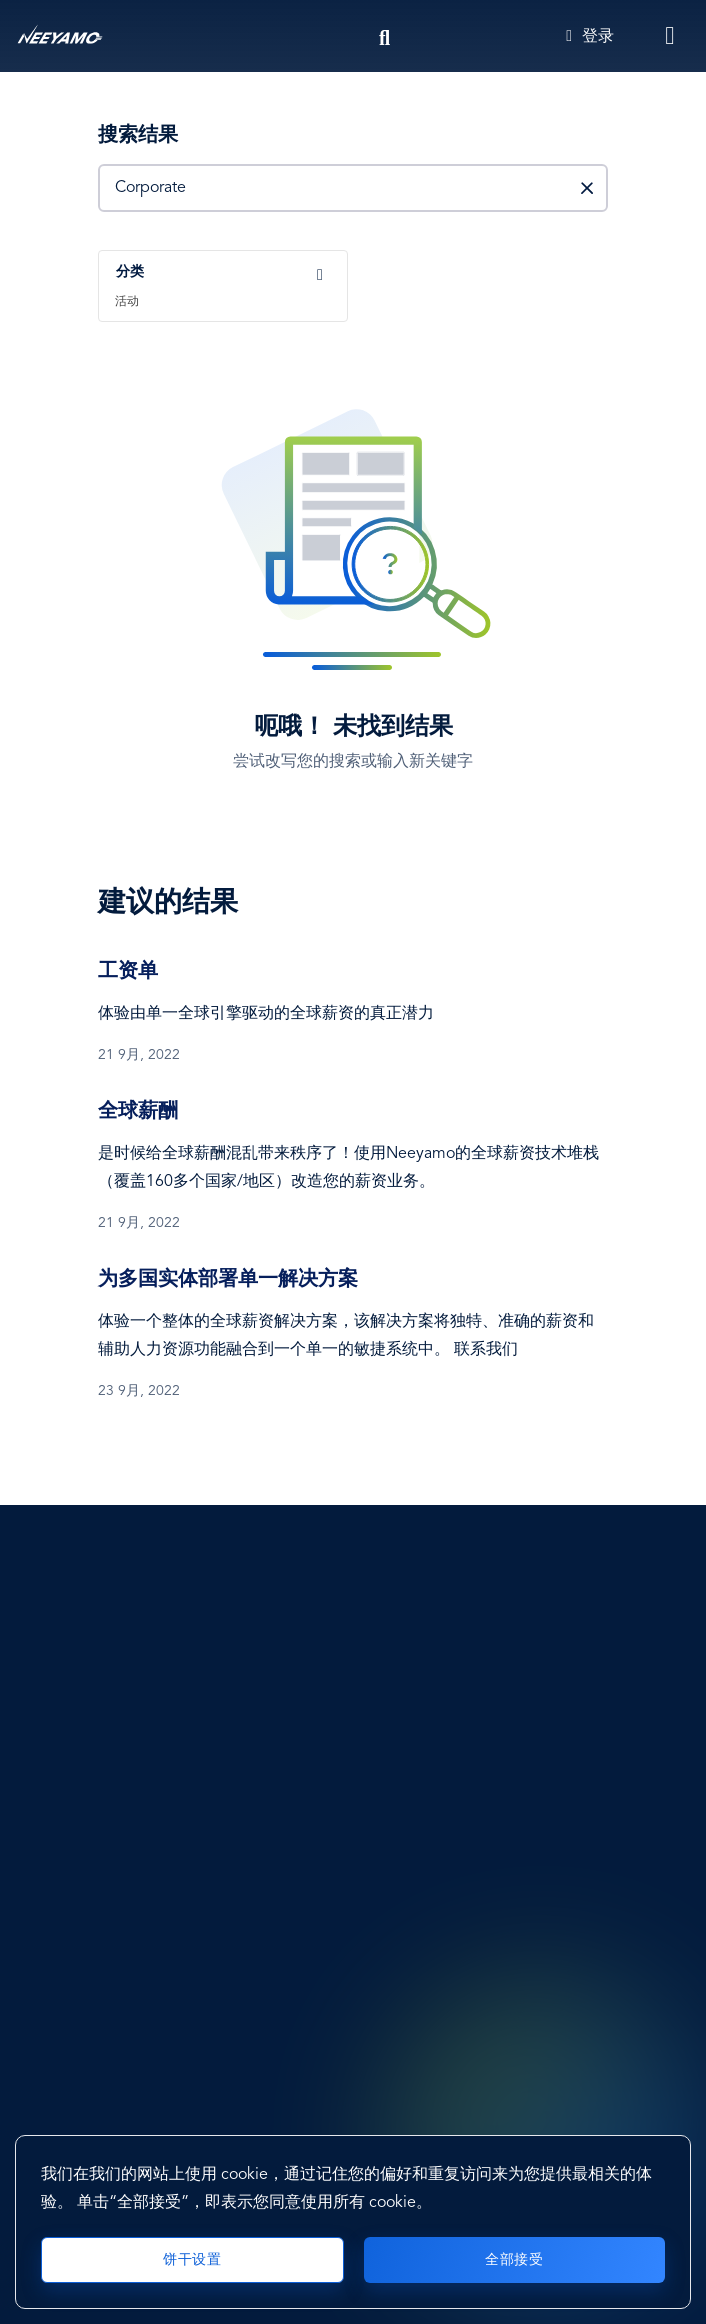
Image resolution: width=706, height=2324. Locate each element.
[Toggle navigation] (671, 36)
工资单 (128, 972)
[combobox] (226, 286)
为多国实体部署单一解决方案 (228, 1280)
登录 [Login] (590, 37)
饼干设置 (192, 2260)
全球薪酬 (138, 1112)
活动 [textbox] (127, 302)
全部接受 (514, 2260)
